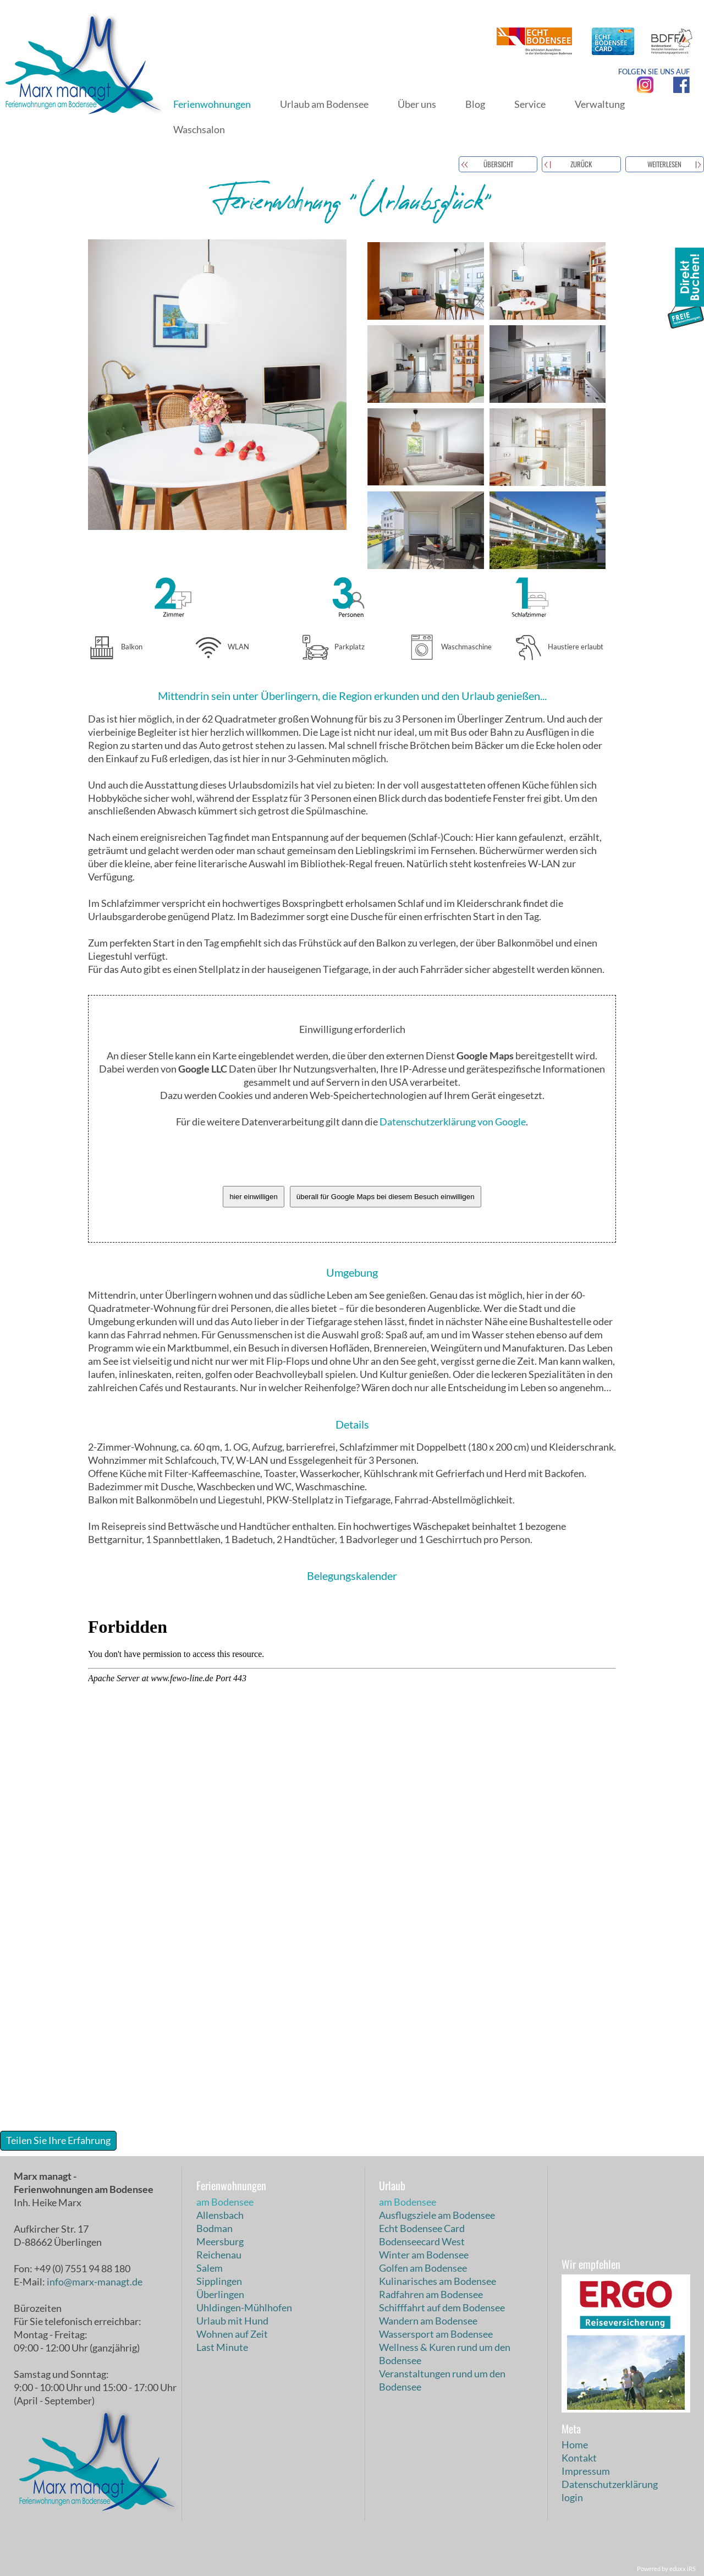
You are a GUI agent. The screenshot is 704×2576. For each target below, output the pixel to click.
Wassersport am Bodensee (436, 2334)
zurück (581, 163)
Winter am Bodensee (424, 2255)
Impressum (586, 2471)
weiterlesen (664, 163)
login (572, 2497)
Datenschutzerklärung (610, 2484)
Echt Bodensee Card (422, 2228)
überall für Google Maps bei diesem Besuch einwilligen (385, 1197)
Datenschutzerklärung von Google (453, 1121)
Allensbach (220, 2215)
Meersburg (220, 2241)
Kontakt (579, 2458)
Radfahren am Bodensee (431, 2294)
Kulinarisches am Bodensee (437, 2281)
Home (575, 2444)
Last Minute (222, 2347)
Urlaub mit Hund (232, 2321)
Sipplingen (219, 2281)
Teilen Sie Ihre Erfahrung (58, 2140)
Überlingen (220, 2294)
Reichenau (218, 2255)
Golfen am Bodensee (423, 2268)
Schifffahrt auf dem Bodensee (442, 2307)
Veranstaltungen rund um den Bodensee (442, 2380)
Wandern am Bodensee (428, 2321)
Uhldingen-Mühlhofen (244, 2307)
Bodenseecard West (422, 2241)
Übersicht (498, 163)
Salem (209, 2268)
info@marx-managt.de (94, 2282)
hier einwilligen (253, 1197)
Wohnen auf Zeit (232, 2334)
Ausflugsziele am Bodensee (437, 2215)
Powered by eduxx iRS (666, 2568)
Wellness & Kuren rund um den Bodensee (444, 2353)
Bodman (214, 2228)
